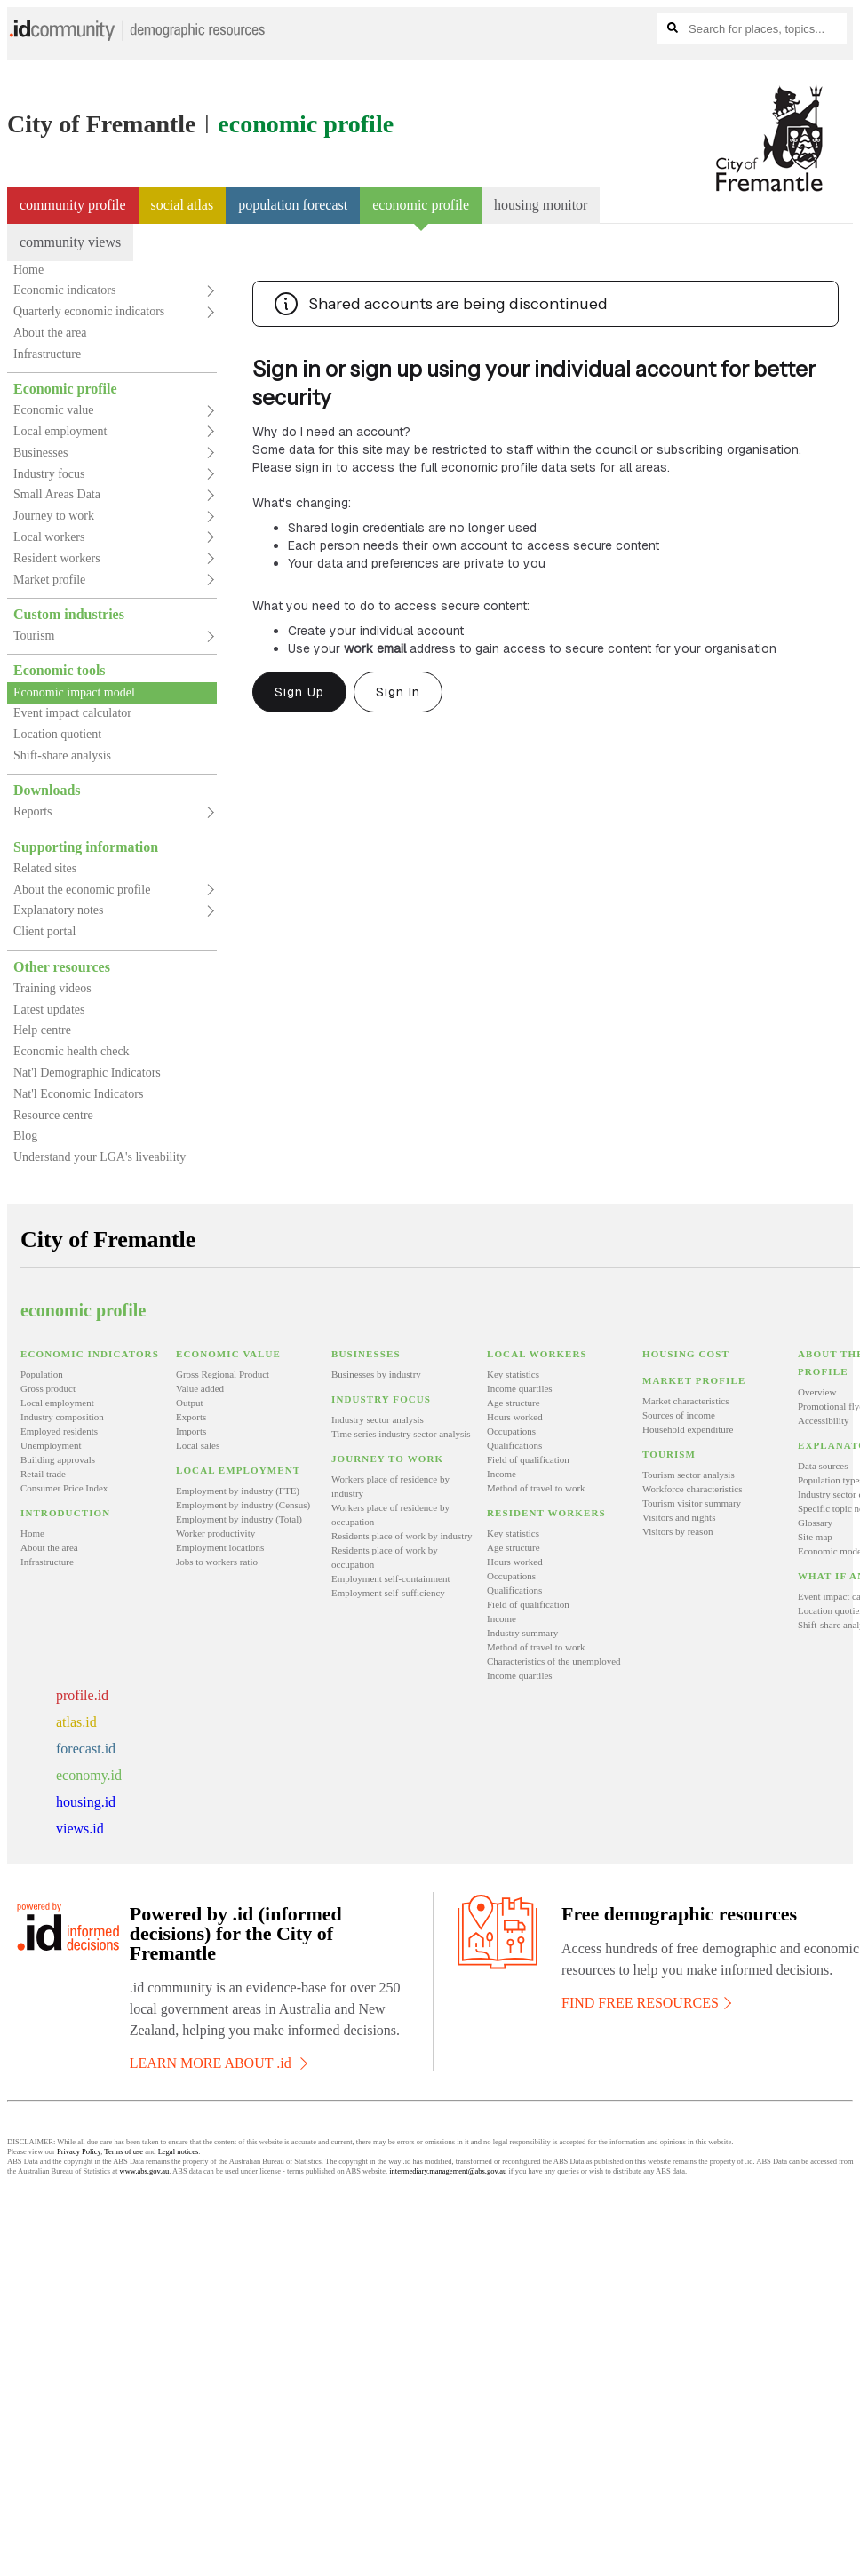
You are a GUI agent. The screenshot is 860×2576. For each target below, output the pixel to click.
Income (501, 1473)
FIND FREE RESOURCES (644, 2002)
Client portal (44, 931)
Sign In (398, 692)
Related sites (44, 868)
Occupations (511, 1431)
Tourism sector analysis (688, 1474)
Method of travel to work (536, 1488)
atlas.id (76, 1721)
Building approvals (57, 1459)
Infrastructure (47, 354)
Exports (191, 1416)
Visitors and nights (678, 1517)
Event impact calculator (72, 713)
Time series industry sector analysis (401, 1433)
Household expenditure (687, 1429)
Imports (191, 1431)
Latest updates (48, 1009)
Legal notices (178, 2151)
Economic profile (420, 210)
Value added (200, 1388)
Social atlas (182, 204)
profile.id (82, 1695)
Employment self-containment (390, 1578)
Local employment (60, 431)
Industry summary (522, 1632)
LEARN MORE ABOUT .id (217, 2063)
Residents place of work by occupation (384, 1557)
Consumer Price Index (64, 1488)
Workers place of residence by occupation (390, 1514)
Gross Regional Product (222, 1374)
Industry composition (62, 1416)
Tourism (33, 635)
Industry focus (49, 474)
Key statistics (513, 1374)
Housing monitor (540, 204)
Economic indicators (64, 290)
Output (189, 1402)
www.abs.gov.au (145, 2171)
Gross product (48, 1388)
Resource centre (53, 1115)
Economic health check (71, 1051)
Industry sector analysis (377, 1419)
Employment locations (220, 1547)
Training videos (52, 988)
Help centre (42, 1030)
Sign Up (299, 692)
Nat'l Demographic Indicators (87, 1072)
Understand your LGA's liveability (99, 1157)
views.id (80, 1828)
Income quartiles (520, 1388)
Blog (25, 1135)
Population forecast (292, 204)
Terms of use (123, 2151)
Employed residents (59, 1431)
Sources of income (678, 1415)
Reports (32, 811)
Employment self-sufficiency (388, 1592)
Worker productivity (215, 1533)
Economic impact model (74, 692)
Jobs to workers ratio (217, 1561)
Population (41, 1374)
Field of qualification (528, 1459)
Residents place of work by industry (402, 1535)
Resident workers (56, 558)
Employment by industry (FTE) (237, 1490)
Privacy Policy (78, 2151)
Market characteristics (685, 1400)
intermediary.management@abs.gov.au (447, 2171)
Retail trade (43, 1473)
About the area (49, 332)
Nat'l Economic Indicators (78, 1094)
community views (70, 242)
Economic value (53, 410)
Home (28, 269)
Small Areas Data (56, 494)
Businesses (40, 452)
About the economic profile (81, 889)
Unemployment (50, 1445)
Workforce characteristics (692, 1488)
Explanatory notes (58, 910)
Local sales (197, 1445)
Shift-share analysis (62, 755)
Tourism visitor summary (691, 1503)
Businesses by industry (376, 1374)
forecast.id (85, 1748)
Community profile (73, 204)
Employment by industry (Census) (243, 1504)
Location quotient (57, 734)
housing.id (85, 1801)
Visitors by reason (677, 1531)
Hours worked (515, 1416)
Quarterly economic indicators (88, 311)
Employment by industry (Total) (239, 1519)
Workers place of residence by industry (390, 1486)
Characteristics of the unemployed (554, 1661)
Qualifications (514, 1445)
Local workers (48, 537)
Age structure (513, 1402)
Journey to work (53, 515)
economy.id (89, 1775)
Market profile (49, 579)
